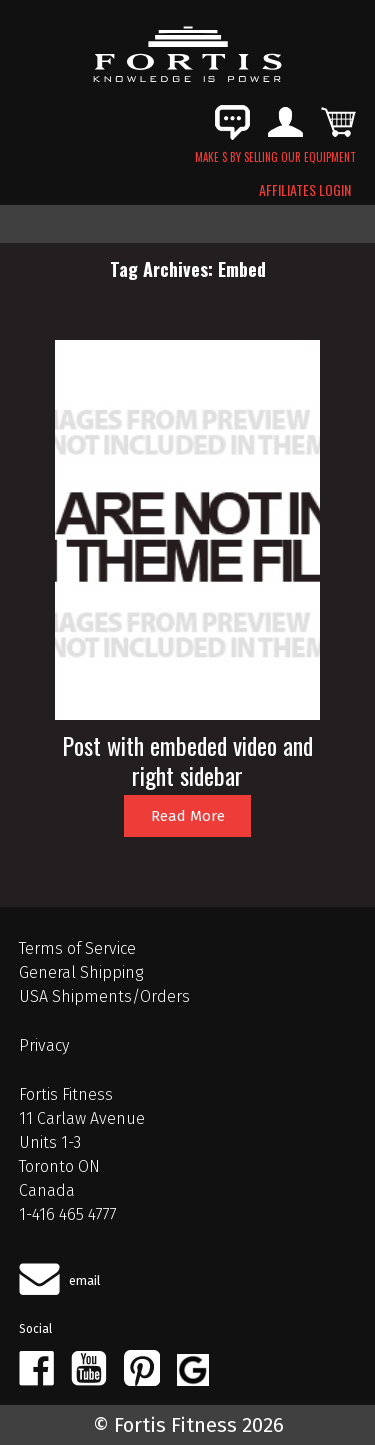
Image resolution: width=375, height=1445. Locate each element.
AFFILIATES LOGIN (305, 190)
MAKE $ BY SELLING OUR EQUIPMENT (275, 157)
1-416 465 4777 (68, 1214)
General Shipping (81, 972)
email (85, 1280)
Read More (188, 816)
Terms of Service (77, 948)
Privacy (44, 1045)
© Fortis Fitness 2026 (188, 1425)
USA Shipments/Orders (104, 996)
